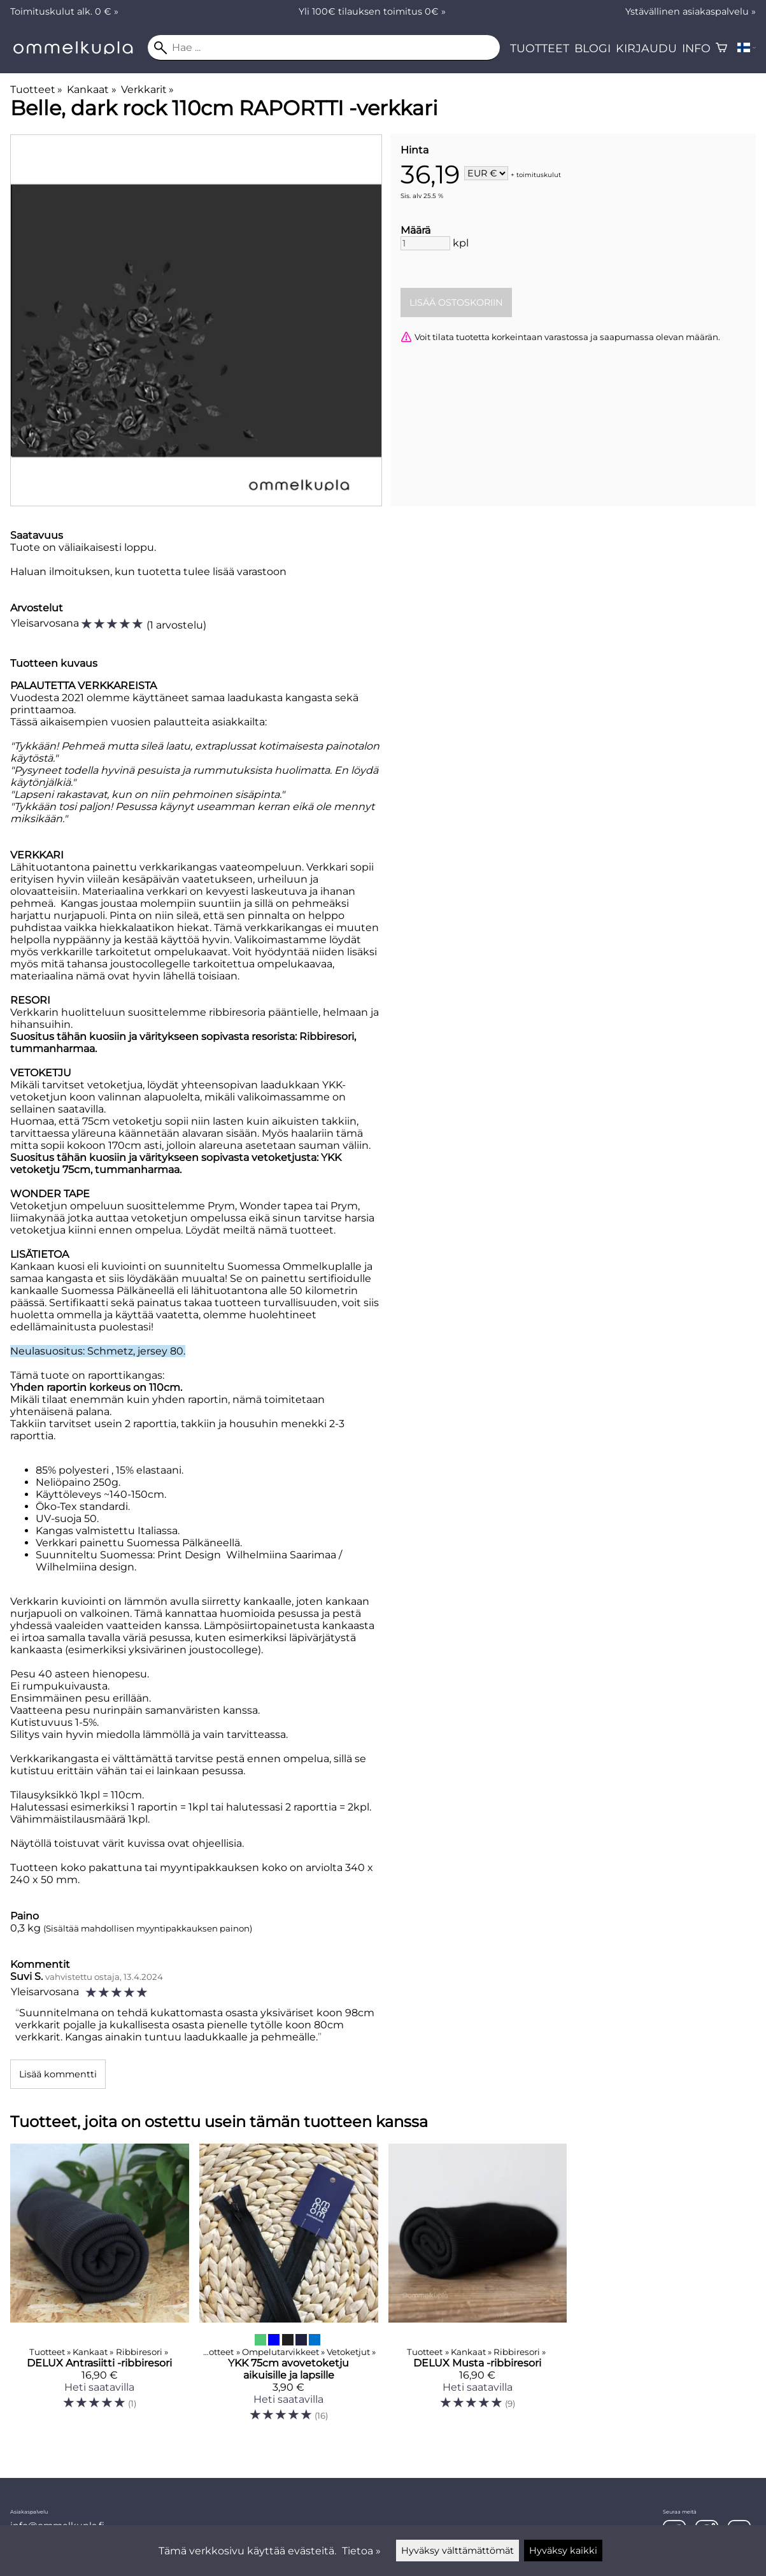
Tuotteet (539, 48)
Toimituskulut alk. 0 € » (64, 11)
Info (696, 48)
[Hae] (324, 47)
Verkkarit (147, 89)
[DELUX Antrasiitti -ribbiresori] (99, 2288)
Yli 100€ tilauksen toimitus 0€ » (372, 11)
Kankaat (91, 89)
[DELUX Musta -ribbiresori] (477, 2288)
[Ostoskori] (721, 48)
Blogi (592, 48)
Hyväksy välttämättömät (457, 2550)
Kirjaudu (646, 48)
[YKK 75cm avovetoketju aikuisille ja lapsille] (288, 2288)
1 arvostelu (176, 625)
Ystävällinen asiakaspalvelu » (690, 11)
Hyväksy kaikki (563, 2550)
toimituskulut (538, 174)
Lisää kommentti (58, 2074)
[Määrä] (425, 243)
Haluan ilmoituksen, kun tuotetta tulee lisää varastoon (148, 572)
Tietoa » (361, 2551)
